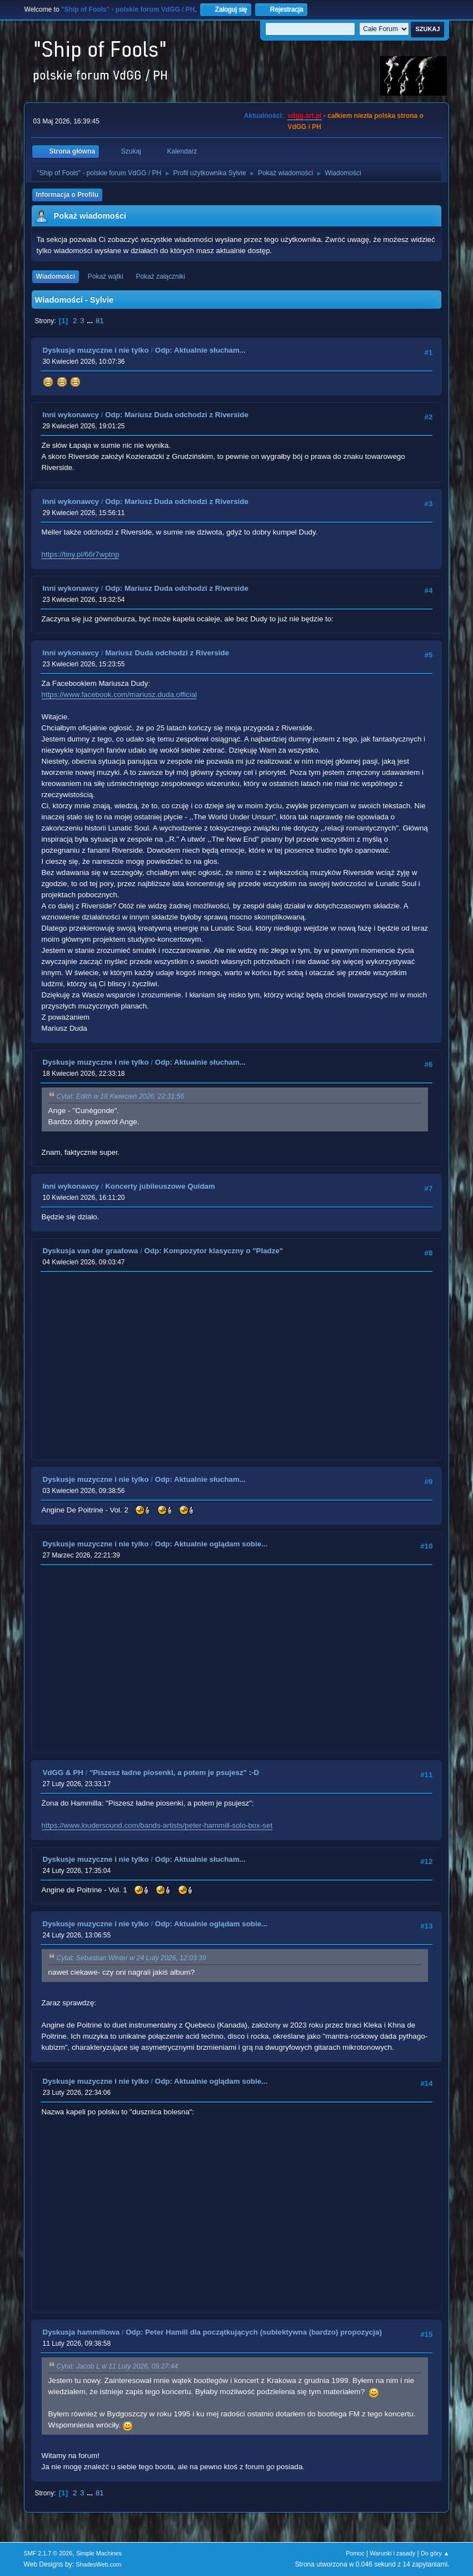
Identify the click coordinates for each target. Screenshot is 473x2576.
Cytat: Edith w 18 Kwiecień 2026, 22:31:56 (121, 1096)
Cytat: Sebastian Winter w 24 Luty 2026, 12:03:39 (131, 1958)
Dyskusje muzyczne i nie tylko (96, 350)
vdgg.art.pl (304, 116)
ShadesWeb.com (98, 2564)
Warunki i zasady (393, 2553)
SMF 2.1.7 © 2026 (48, 2553)
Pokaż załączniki (160, 276)
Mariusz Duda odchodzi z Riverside (167, 653)
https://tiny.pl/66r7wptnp (81, 554)
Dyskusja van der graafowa (90, 1251)
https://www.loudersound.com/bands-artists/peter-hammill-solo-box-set (157, 1825)
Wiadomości (55, 276)
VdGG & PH (63, 1772)
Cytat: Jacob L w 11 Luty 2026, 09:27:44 (117, 2366)
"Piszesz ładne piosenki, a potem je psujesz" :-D (174, 1772)
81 (100, 321)
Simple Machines (99, 2553)
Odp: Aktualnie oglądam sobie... (211, 1544)
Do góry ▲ (435, 2553)
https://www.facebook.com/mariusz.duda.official (119, 694)
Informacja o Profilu (67, 195)
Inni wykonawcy (71, 415)
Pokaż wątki (105, 276)
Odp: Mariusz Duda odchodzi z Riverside (176, 415)
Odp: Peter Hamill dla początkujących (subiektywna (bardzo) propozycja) (254, 2332)
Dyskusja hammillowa (81, 2332)
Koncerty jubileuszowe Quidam (160, 1186)
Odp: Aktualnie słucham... (200, 350)
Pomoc (355, 2553)
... (91, 321)
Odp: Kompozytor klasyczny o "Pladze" (214, 1251)
